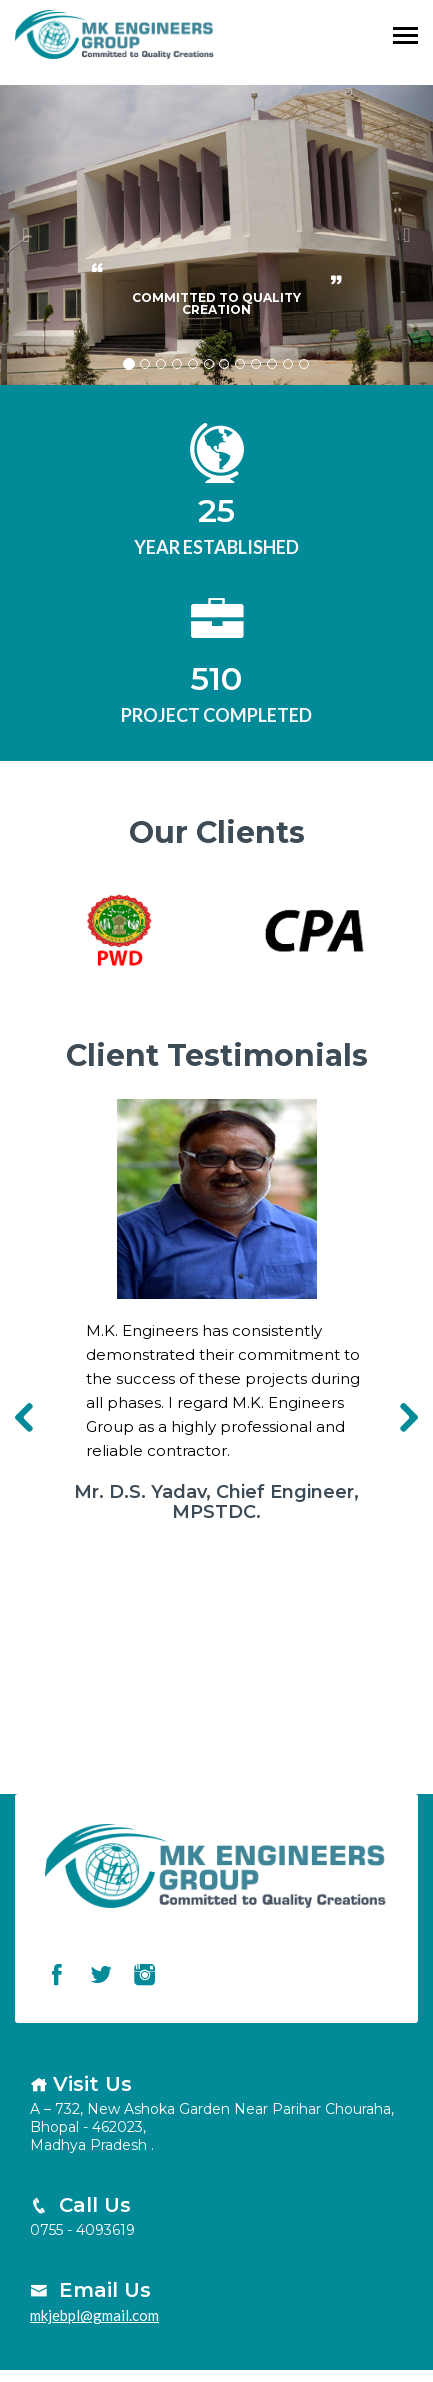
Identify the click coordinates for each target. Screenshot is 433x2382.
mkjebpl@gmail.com (94, 2315)
